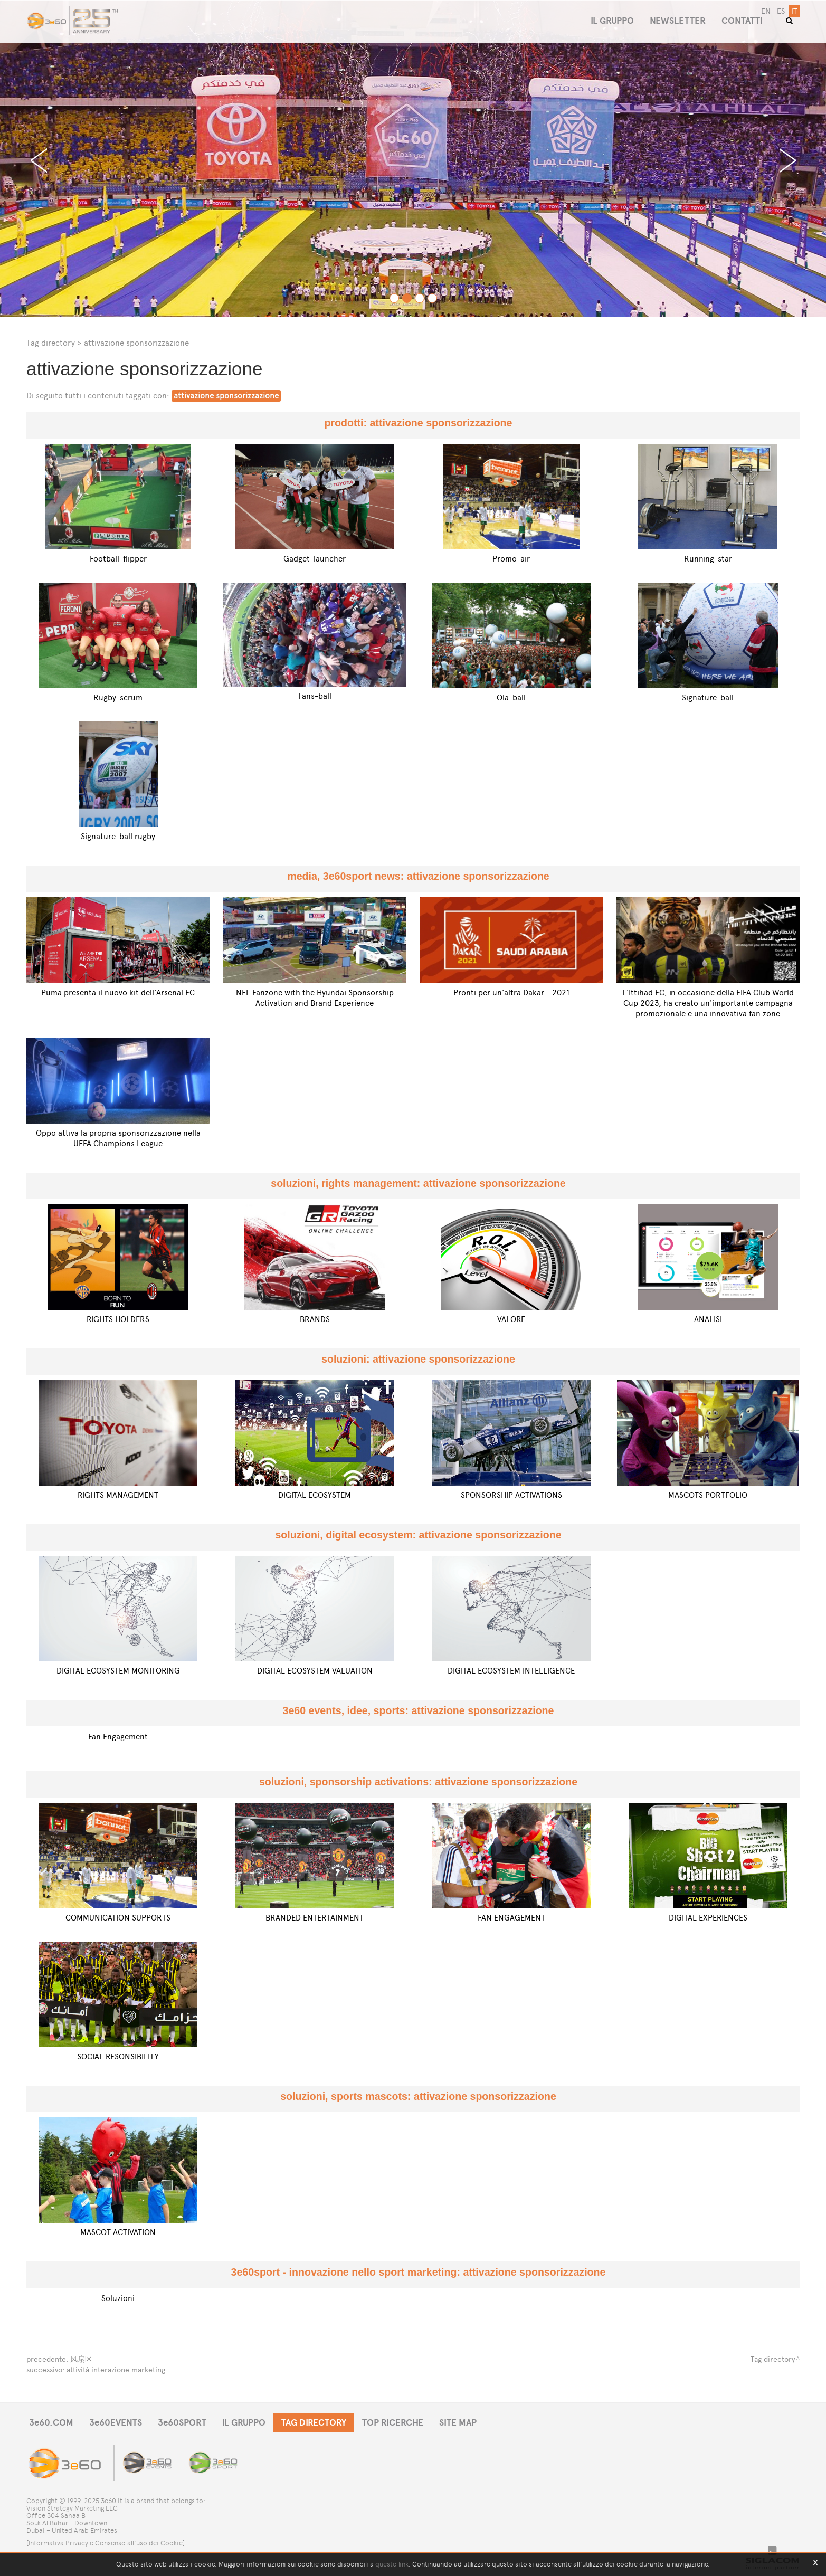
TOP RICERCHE (392, 2422)
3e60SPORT (182, 2422)
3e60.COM (51, 2422)
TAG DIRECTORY (313, 2422)
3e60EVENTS (115, 2422)
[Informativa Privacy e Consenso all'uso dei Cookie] (105, 2543)
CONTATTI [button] (742, 20)
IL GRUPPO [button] (612, 20)
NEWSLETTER (678, 20)
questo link (392, 2564)
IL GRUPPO (243, 2422)
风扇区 (81, 2359)
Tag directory (50, 343)
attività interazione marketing (116, 2369)
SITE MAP (458, 2422)
